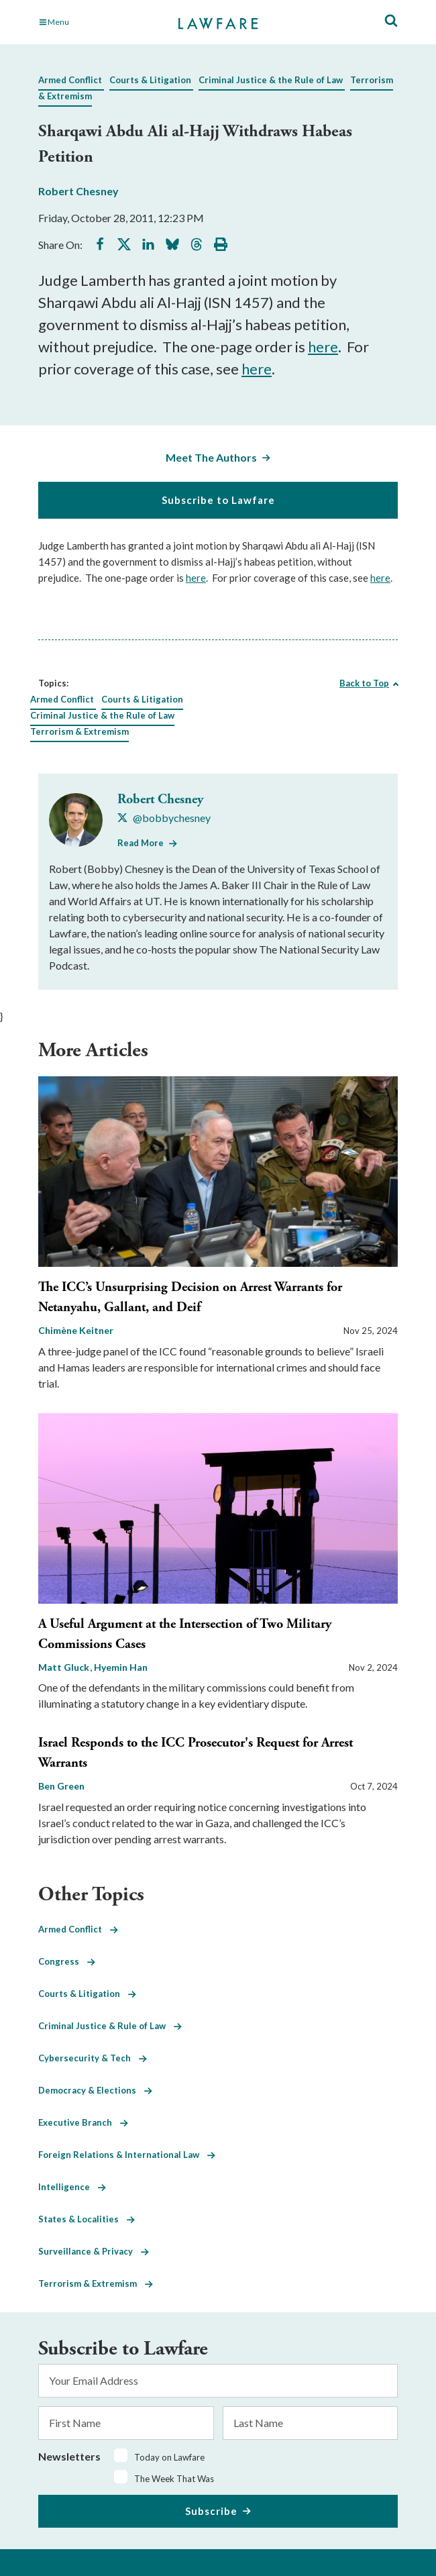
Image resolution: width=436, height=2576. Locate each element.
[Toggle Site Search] (391, 21)
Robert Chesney (78, 191)
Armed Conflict (70, 79)
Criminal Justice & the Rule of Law (271, 79)
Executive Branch (83, 2122)
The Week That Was (174, 2478)
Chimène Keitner (75, 1330)
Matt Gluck (64, 1667)
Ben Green (61, 1786)
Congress (66, 1961)
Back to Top (364, 683)
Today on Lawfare (169, 2457)
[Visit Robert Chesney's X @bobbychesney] (164, 818)
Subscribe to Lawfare (218, 500)
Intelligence (72, 2186)
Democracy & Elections (95, 2090)
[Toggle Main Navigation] (93, 22)
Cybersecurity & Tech (92, 2058)
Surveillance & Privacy (93, 2251)
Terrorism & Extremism (79, 731)
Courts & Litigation (150, 79)
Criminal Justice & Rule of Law (110, 2025)
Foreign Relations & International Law (126, 2154)
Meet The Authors (211, 457)
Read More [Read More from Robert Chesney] (140, 842)
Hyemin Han (121, 1667)
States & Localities (86, 2219)
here (323, 347)
